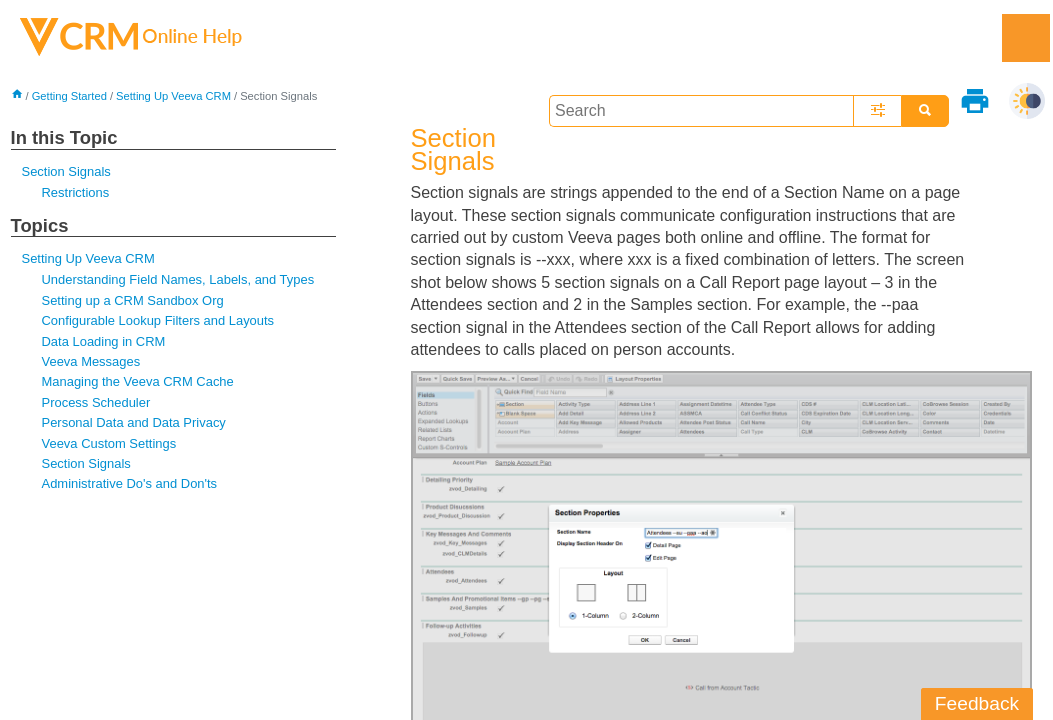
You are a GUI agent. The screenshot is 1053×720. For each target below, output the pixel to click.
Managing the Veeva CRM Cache (138, 381)
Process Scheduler (96, 402)
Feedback (977, 703)
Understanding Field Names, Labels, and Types (178, 279)
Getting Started (69, 96)
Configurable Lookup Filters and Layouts (158, 320)
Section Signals (66, 171)
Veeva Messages (91, 361)
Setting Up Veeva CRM (173, 96)
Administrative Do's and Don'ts (130, 483)
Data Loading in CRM (104, 341)
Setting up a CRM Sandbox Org (133, 300)
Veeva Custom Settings (109, 443)
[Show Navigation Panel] (1026, 38)
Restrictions (76, 192)
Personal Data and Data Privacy (134, 422)
